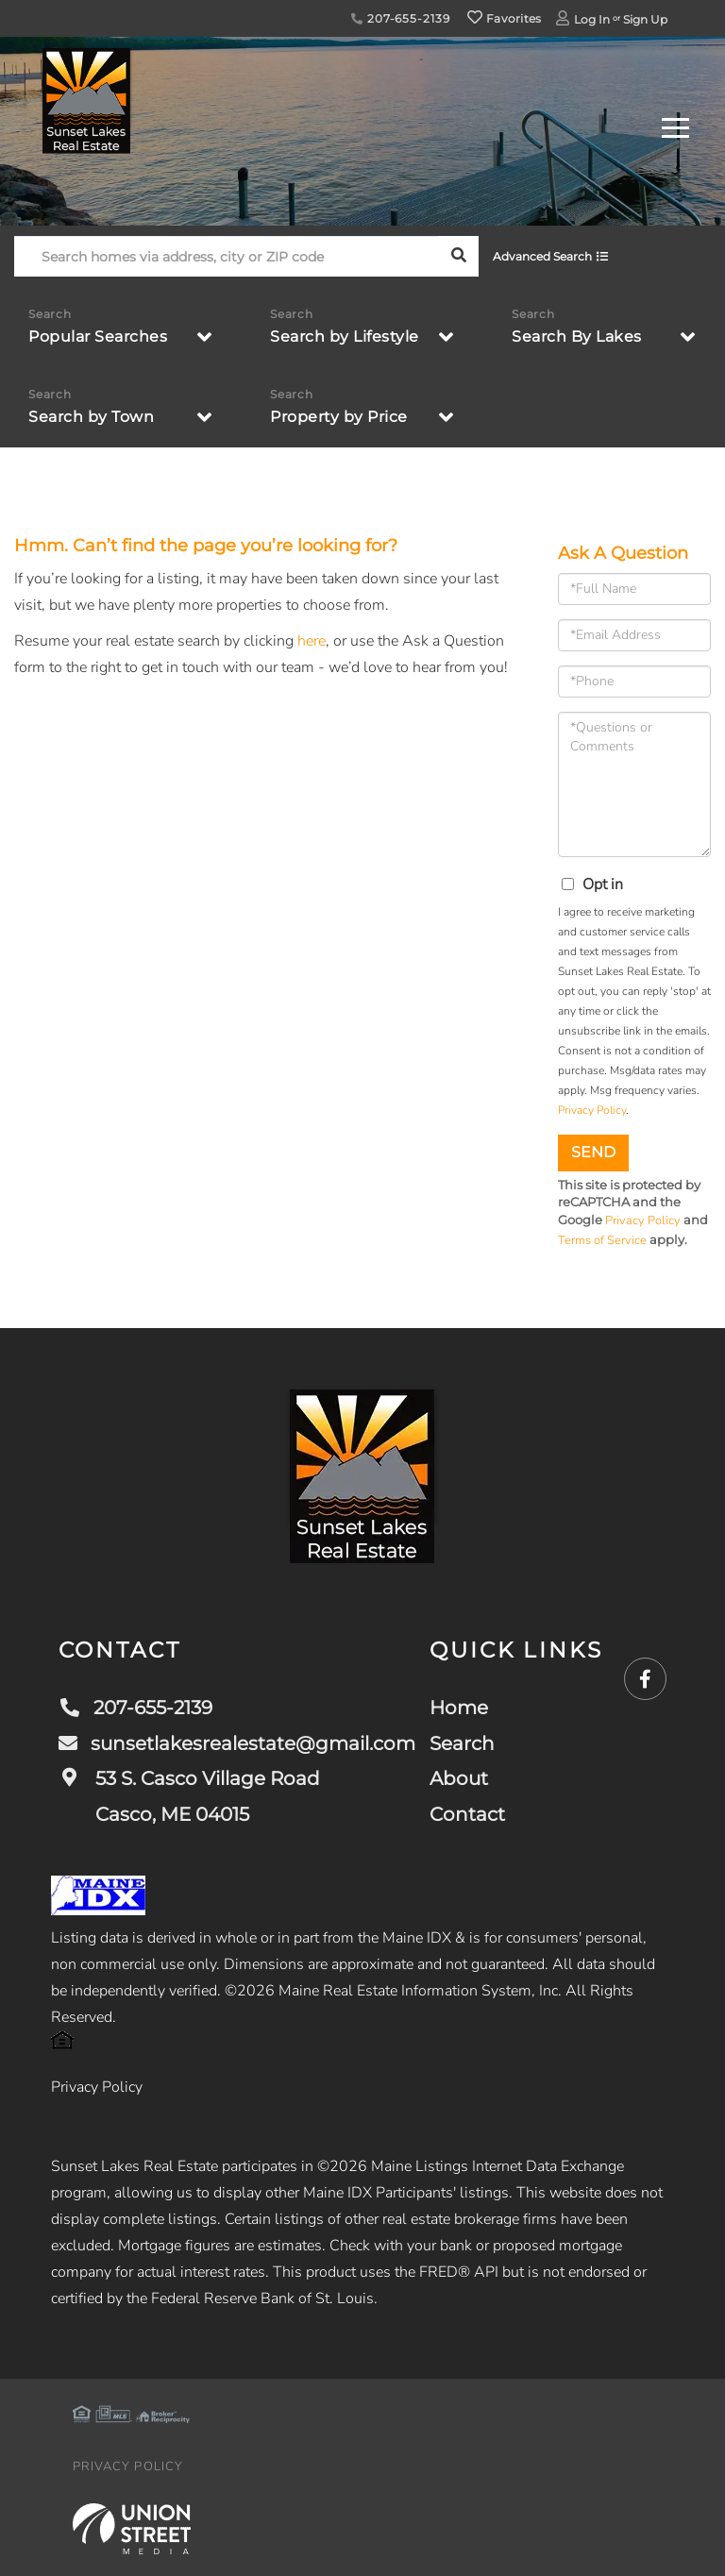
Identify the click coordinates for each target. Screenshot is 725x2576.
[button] (458, 256)
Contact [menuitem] (467, 1814)
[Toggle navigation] (675, 125)
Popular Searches (97, 336)
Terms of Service (602, 1240)
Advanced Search (542, 256)
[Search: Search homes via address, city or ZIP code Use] (226, 256)
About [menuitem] (459, 1778)
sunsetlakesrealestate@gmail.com (237, 1743)
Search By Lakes (577, 336)
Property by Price (339, 417)
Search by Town (91, 417)
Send (593, 1152)
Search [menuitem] (462, 1743)
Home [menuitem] (459, 1707)
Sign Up (645, 19)
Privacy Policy (592, 1110)
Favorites (504, 18)
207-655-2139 (400, 18)
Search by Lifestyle (344, 336)
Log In (592, 19)
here (311, 641)
